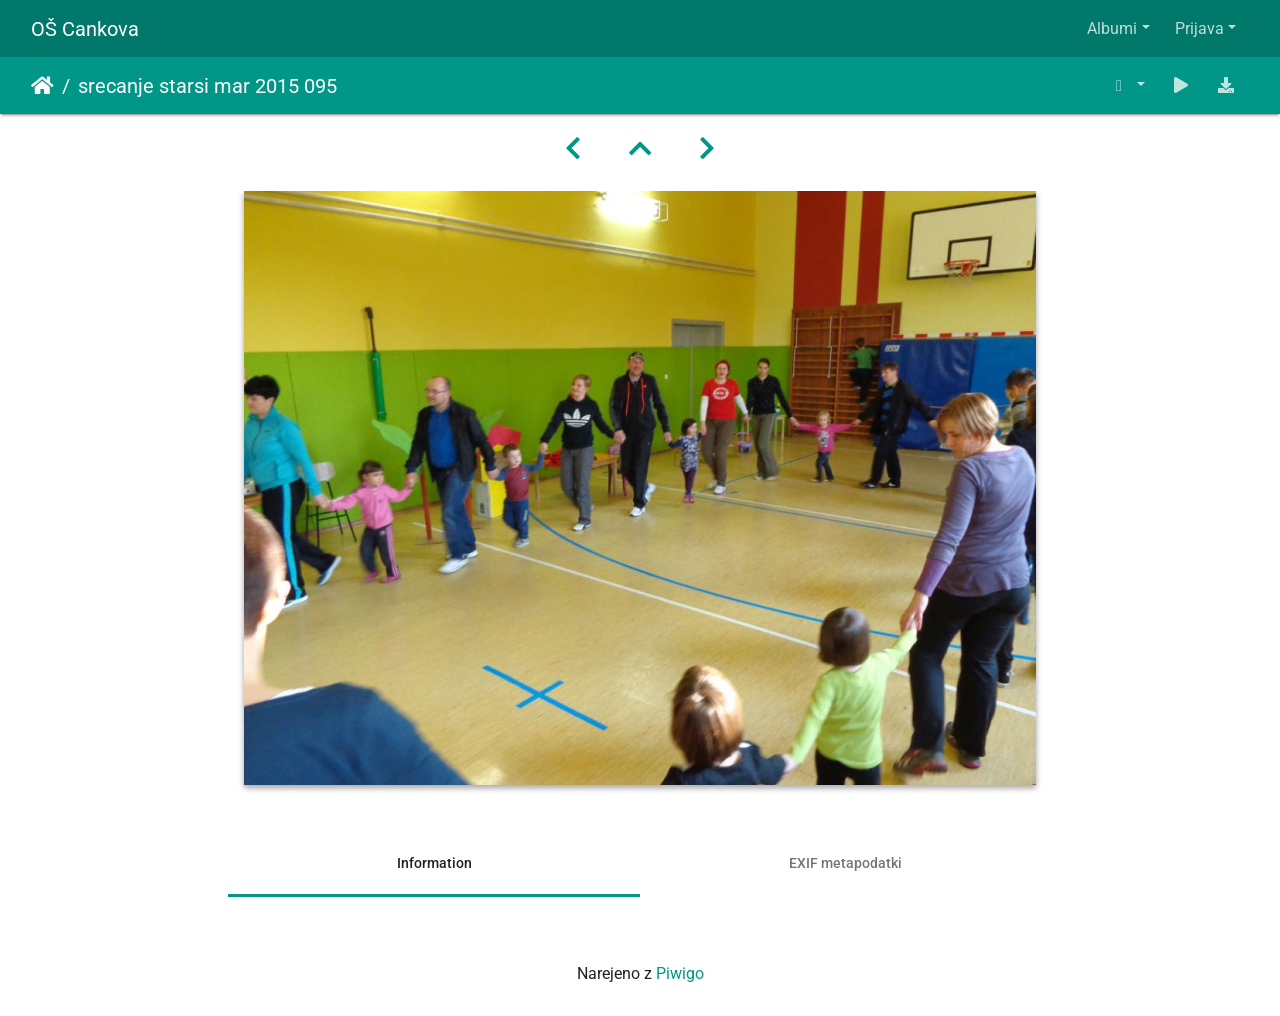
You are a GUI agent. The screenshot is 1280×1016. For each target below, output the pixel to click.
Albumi (1112, 28)
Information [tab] (434, 863)
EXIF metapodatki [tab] (845, 863)
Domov (42, 86)
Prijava (1199, 28)
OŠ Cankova (85, 29)
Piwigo (680, 973)
